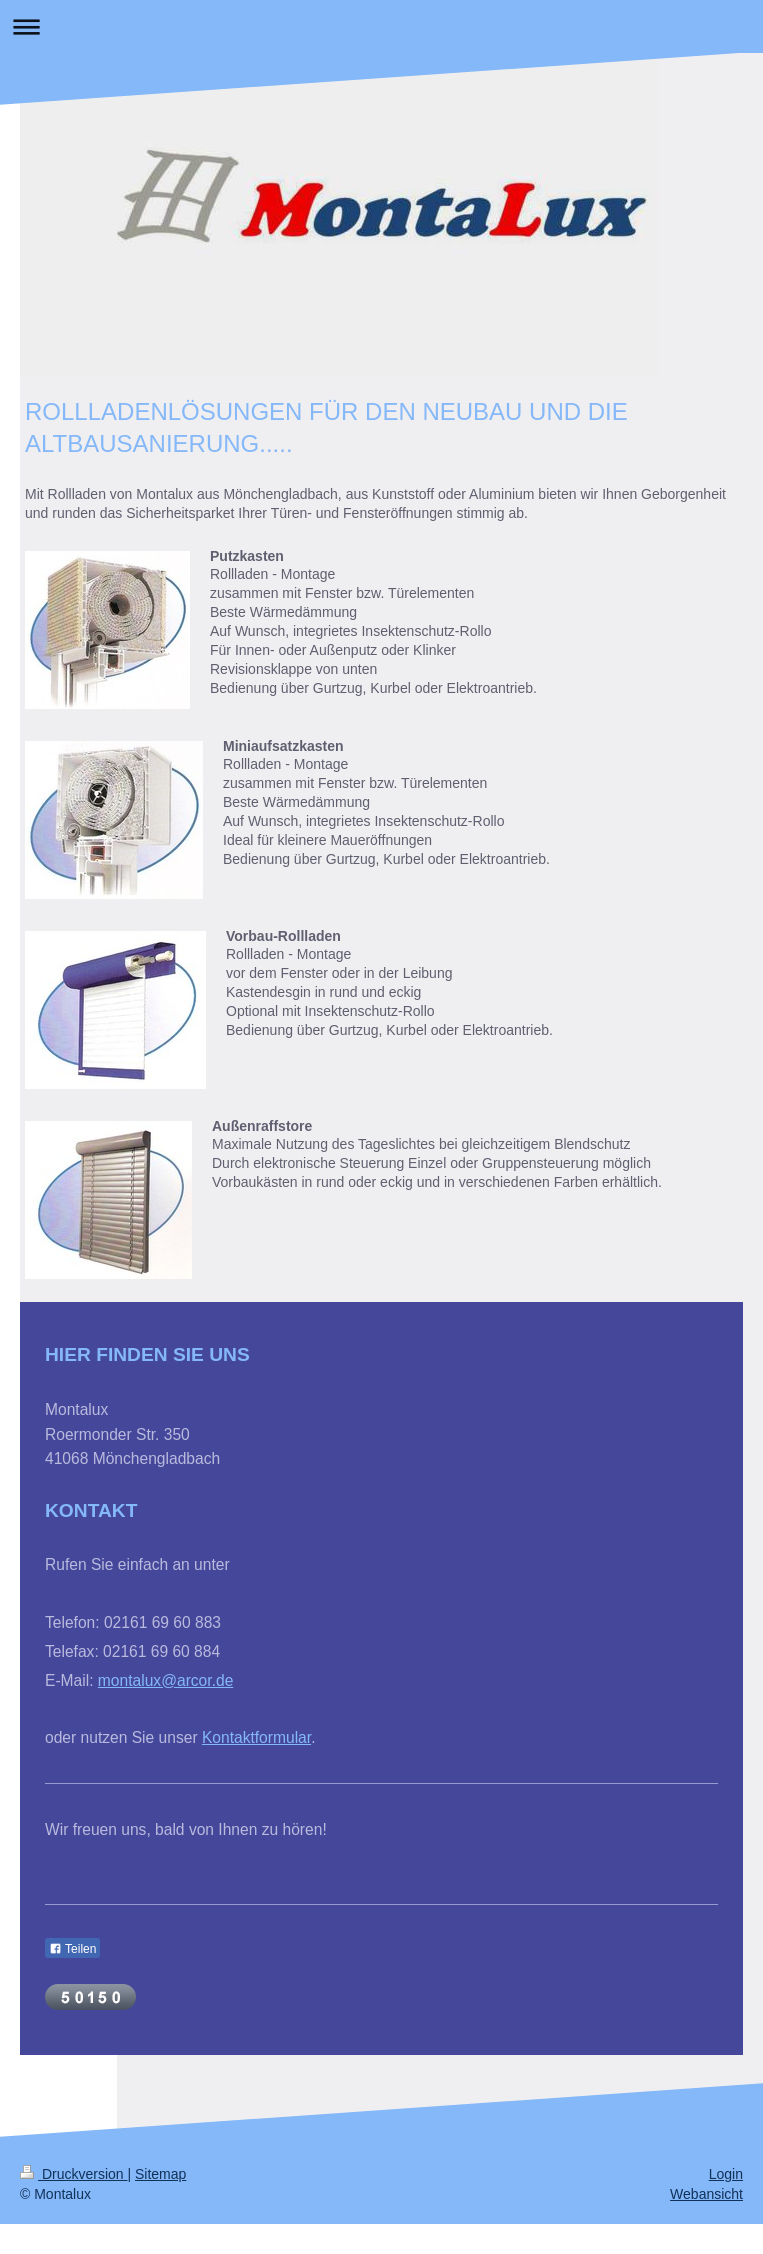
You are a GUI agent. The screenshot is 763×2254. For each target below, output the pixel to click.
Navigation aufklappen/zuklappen (381, 26)
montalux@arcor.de (165, 1680)
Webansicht (706, 2194)
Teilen (72, 1949)
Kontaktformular (256, 1737)
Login (726, 2174)
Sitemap (160, 2174)
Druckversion (73, 2174)
